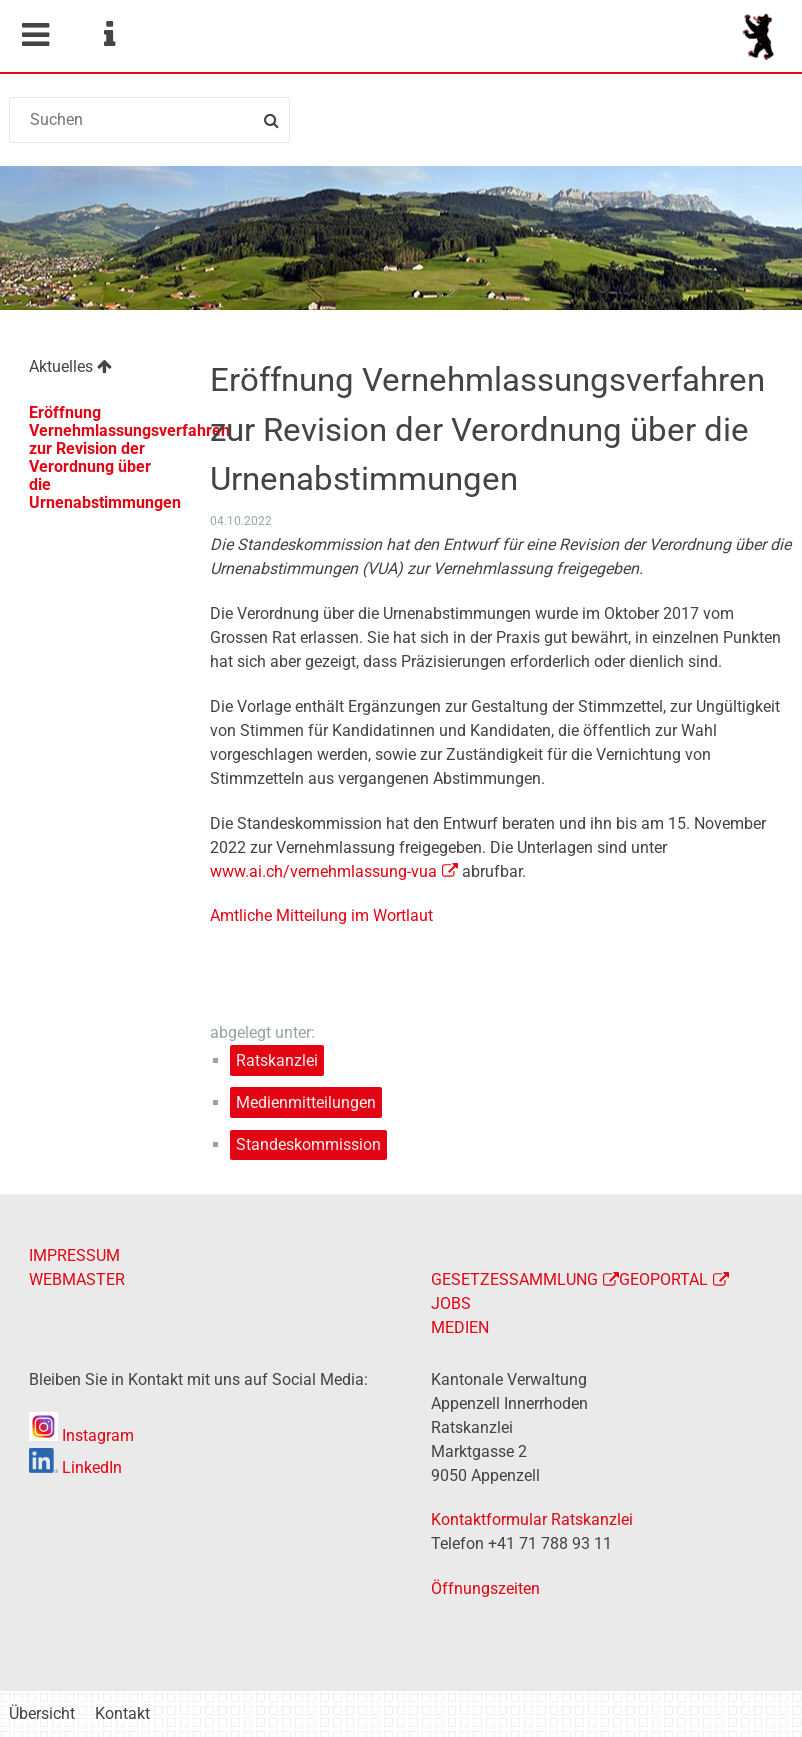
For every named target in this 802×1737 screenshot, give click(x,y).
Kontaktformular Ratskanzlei (532, 1519)
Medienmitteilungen (306, 1102)
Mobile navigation (35, 35)
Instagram (81, 1435)
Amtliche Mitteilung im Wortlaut (321, 915)
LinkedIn (75, 1467)
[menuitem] (99, 369)
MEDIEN (460, 1327)
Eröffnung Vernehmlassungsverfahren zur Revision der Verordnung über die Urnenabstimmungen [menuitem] (109, 457)
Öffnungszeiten (485, 1588)
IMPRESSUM (74, 1255)
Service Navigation (109, 35)
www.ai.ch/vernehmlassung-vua (323, 871)
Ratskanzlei (277, 1060)
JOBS (451, 1303)
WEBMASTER (77, 1279)
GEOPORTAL (663, 1279)
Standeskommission (308, 1144)
